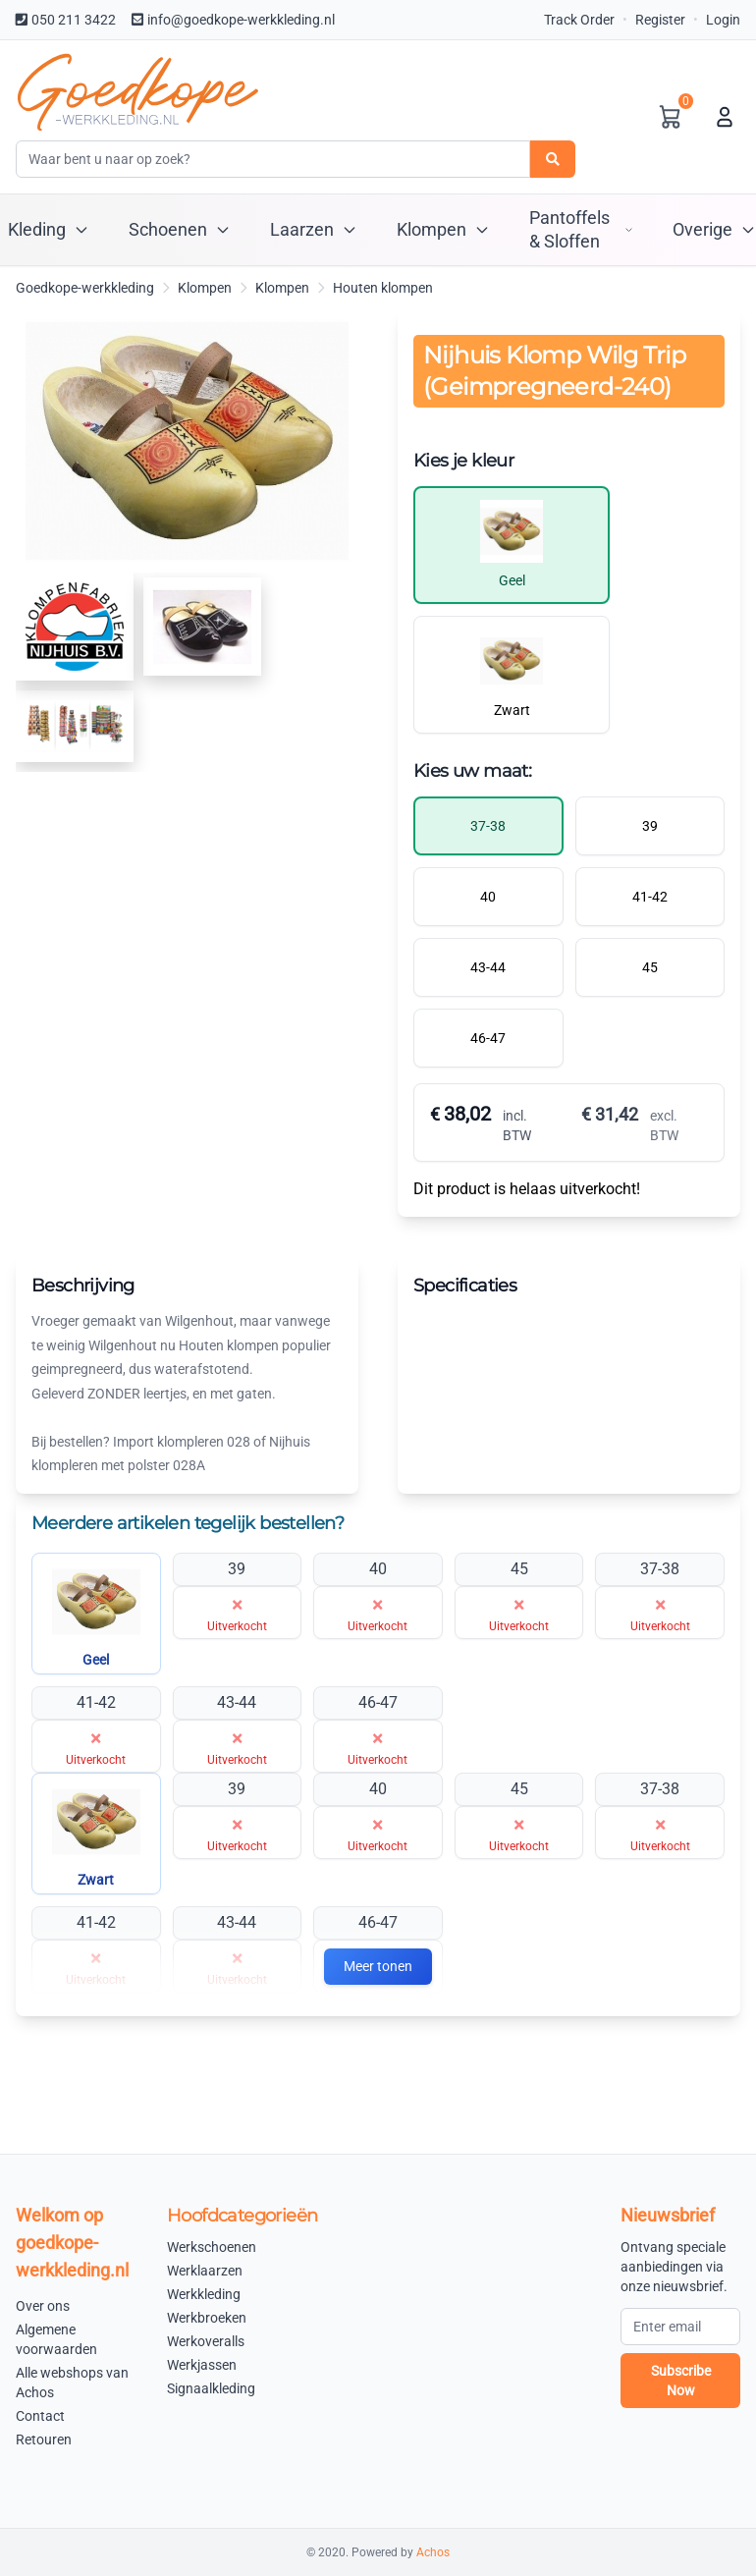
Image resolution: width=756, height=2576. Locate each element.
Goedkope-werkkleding (85, 288)
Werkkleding (204, 2294)
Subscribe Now (681, 2380)
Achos (433, 2552)
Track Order (579, 19)
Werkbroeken (206, 2318)
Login (723, 19)
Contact (40, 2416)
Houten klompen (383, 288)
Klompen (205, 288)
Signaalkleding (211, 2388)
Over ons (43, 2306)
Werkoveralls (205, 2341)
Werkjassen (202, 2365)
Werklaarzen (205, 2270)
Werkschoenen (211, 2247)
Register (660, 19)
